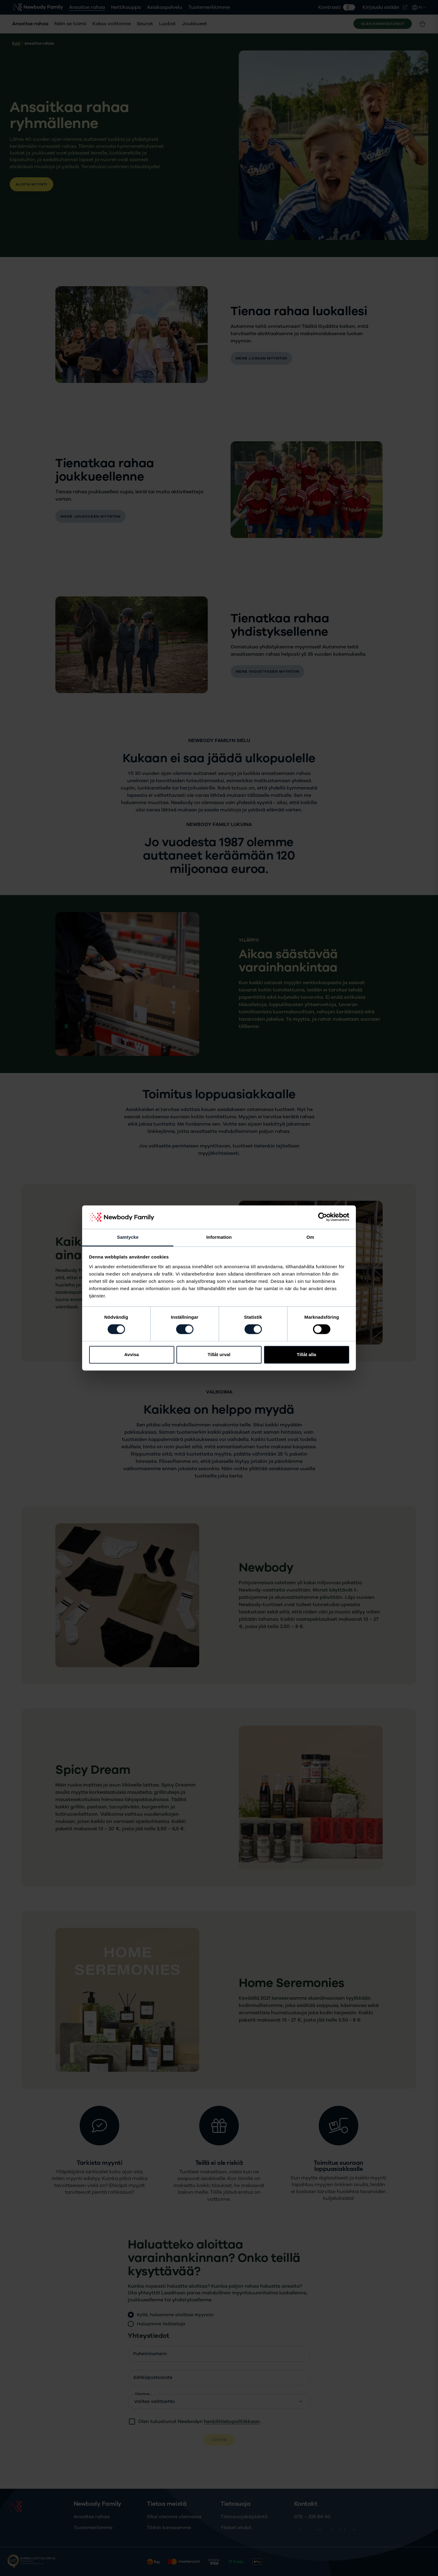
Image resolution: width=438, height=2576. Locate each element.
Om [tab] (310, 1237)
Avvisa (131, 1354)
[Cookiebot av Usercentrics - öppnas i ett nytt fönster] (322, 1217)
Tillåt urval (219, 1354)
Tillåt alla (306, 1354)
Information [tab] (219, 1237)
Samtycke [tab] (128, 1237)
